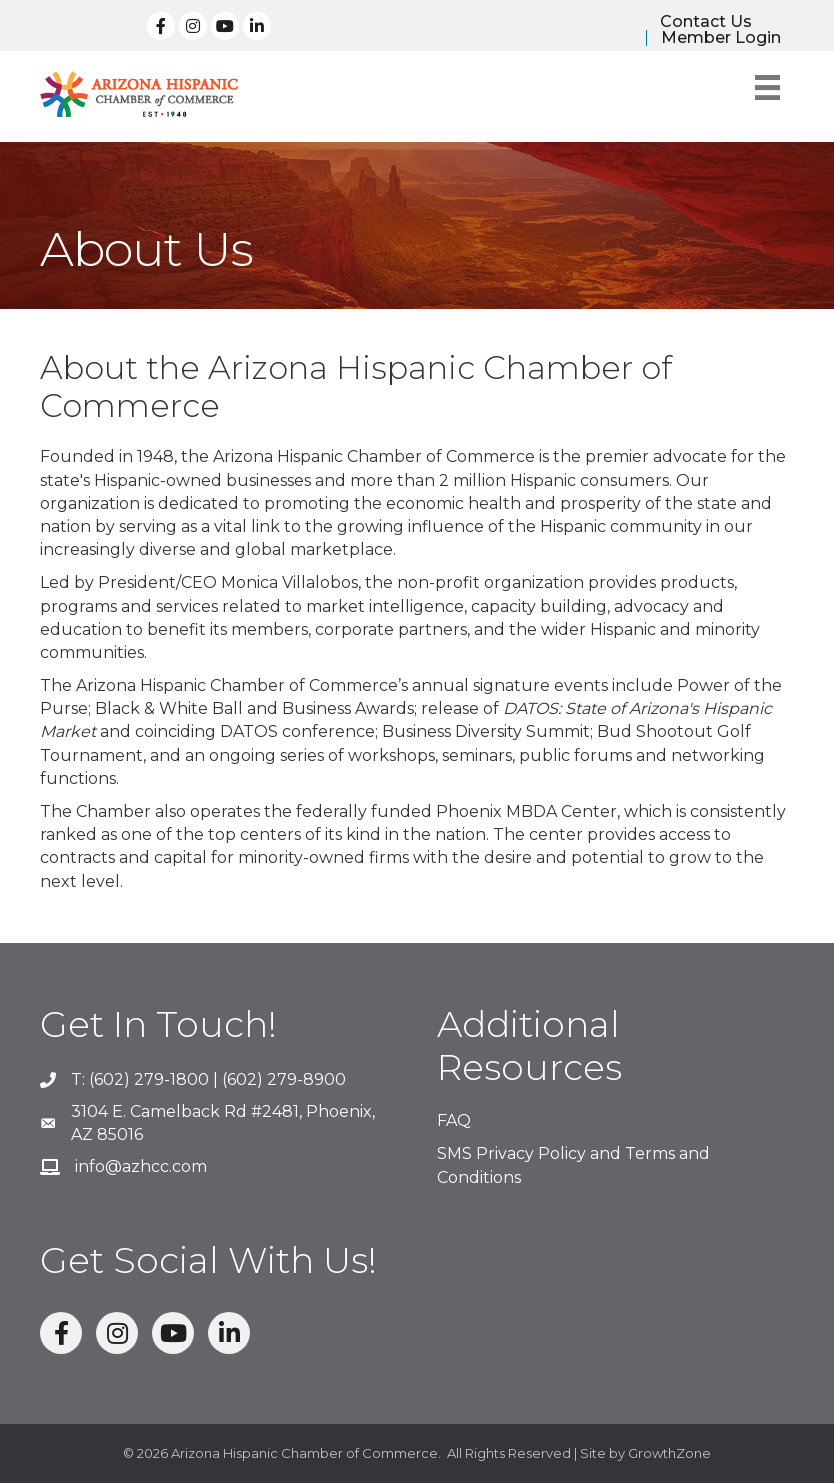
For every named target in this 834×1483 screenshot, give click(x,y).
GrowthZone (669, 1453)
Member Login (721, 38)
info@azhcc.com (141, 1166)
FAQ (454, 1120)
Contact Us (706, 22)
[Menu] (767, 87)
